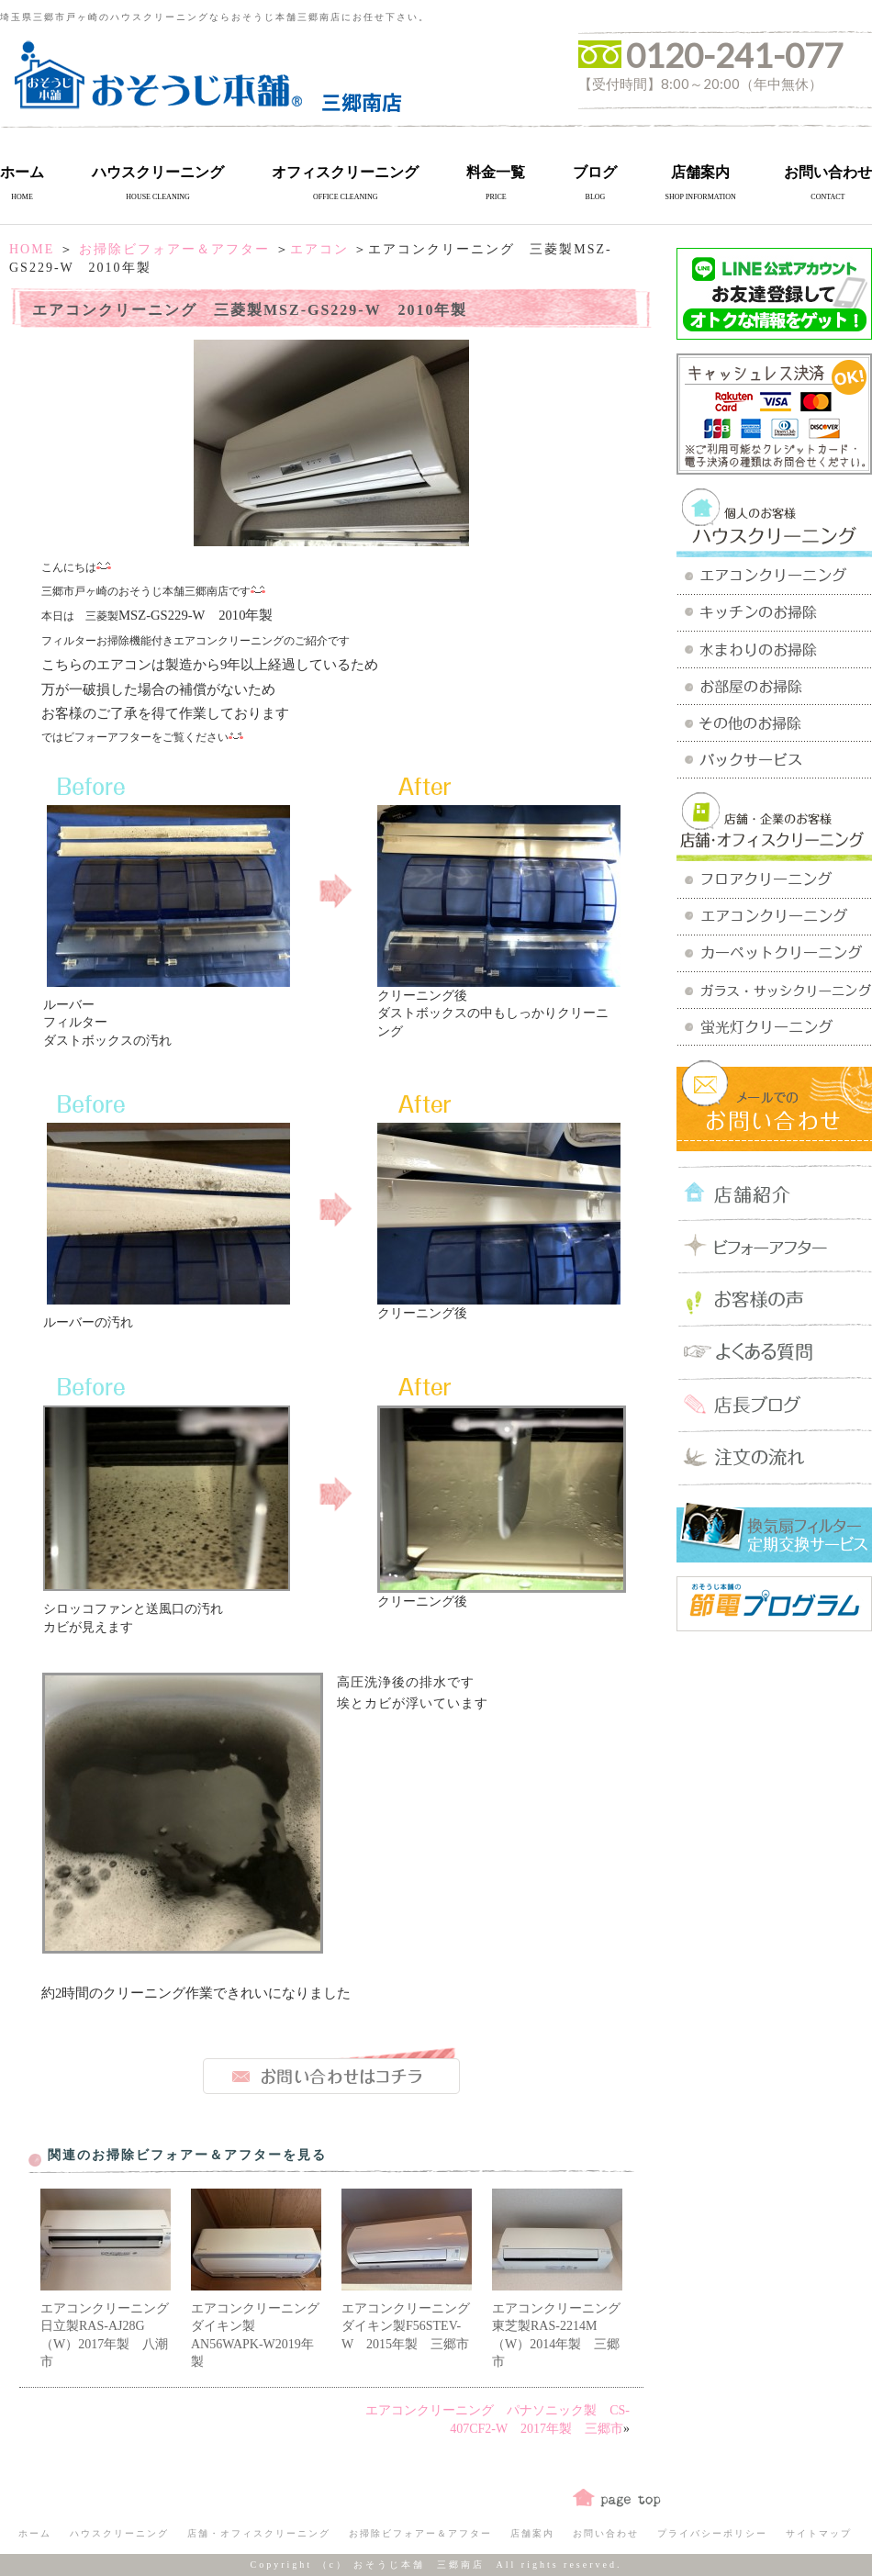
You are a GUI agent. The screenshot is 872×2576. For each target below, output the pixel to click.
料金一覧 (495, 172)
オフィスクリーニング (345, 172)
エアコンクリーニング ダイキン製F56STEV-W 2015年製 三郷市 (412, 2326)
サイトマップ (819, 2533)
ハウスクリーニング (158, 172)
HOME (31, 249)
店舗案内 (700, 172)
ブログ (595, 172)
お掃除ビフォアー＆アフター (174, 249)
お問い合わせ (828, 172)
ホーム (22, 172)
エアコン (319, 249)
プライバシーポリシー (712, 2533)
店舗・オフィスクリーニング (258, 2533)
